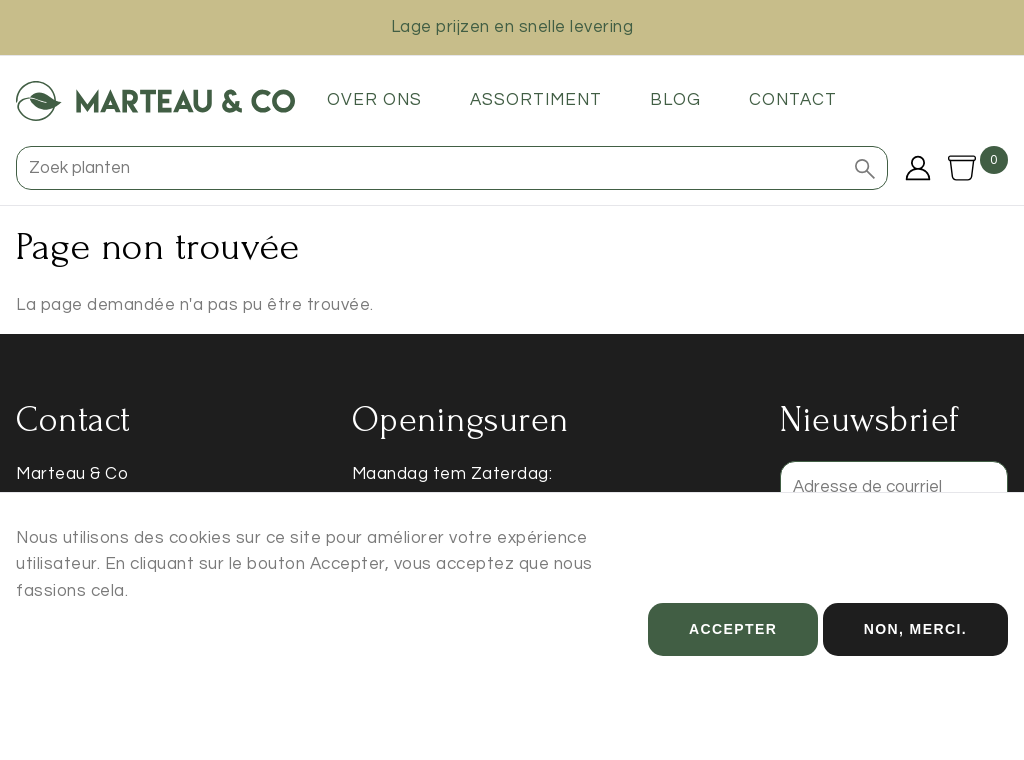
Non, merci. (915, 646)
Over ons (374, 100)
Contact (793, 100)
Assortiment (536, 100)
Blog (675, 100)
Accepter (733, 646)
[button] (865, 168)
